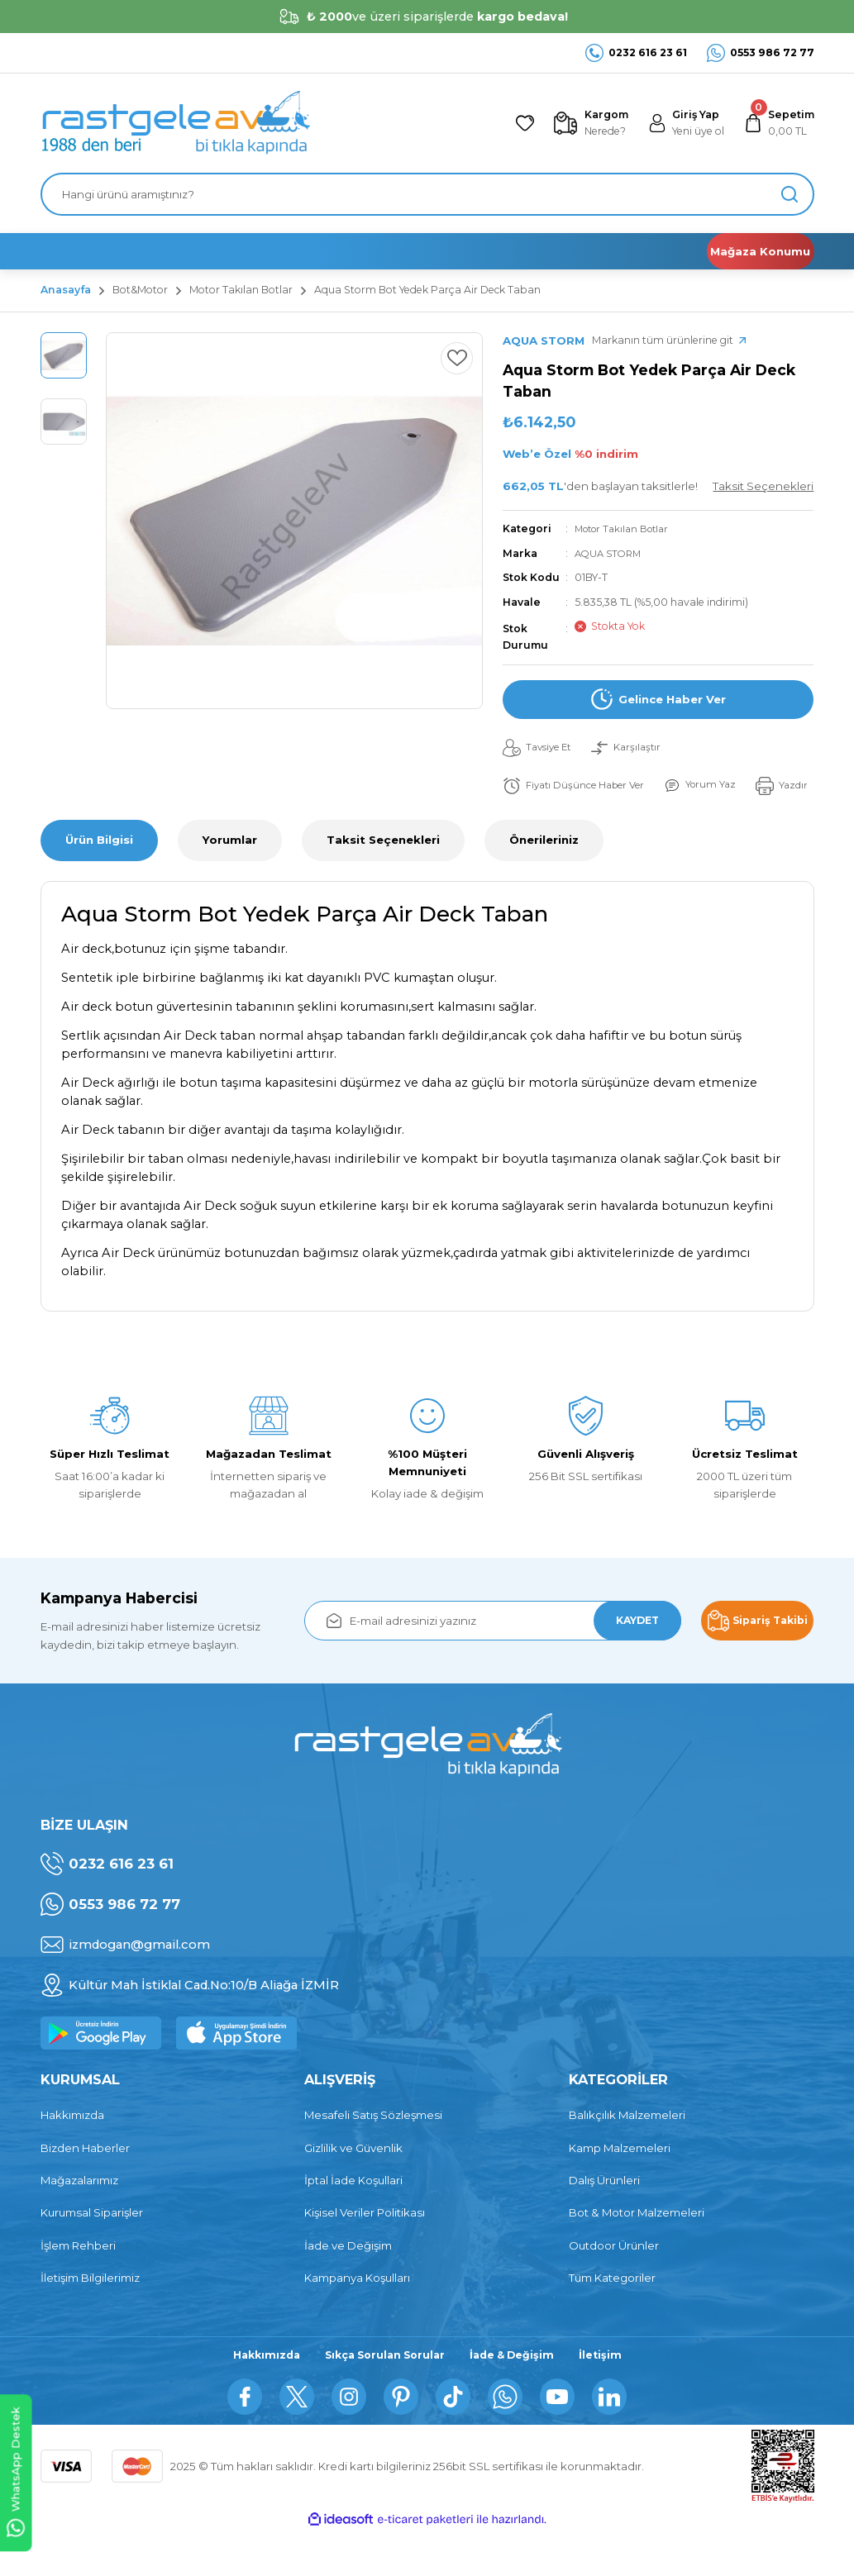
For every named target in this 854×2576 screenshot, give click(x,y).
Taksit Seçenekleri (383, 880)
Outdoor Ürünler (614, 2285)
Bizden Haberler (85, 2188)
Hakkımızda (72, 2155)
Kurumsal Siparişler (92, 2252)
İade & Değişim (518, 2395)
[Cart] (775, 123)
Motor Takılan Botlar (626, 528)
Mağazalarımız (79, 2220)
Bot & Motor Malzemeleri (636, 2252)
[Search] (427, 194)
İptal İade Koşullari (353, 2220)
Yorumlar (230, 880)
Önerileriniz (544, 880)
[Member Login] (676, 123)
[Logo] (175, 123)
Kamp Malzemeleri (619, 2188)
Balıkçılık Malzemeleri (627, 2155)
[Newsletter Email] (492, 1661)
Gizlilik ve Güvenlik (353, 2188)
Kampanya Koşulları (357, 2318)
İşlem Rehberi (78, 2285)
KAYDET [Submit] (630, 1660)
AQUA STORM (610, 553)
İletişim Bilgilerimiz (90, 2318)
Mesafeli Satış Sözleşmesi (373, 2155)
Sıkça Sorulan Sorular (383, 2395)
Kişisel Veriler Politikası (364, 2252)
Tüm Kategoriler (612, 2318)
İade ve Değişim (348, 2285)
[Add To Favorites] (453, 362)
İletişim (610, 2395)
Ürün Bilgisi (99, 880)
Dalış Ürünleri (604, 2220)
